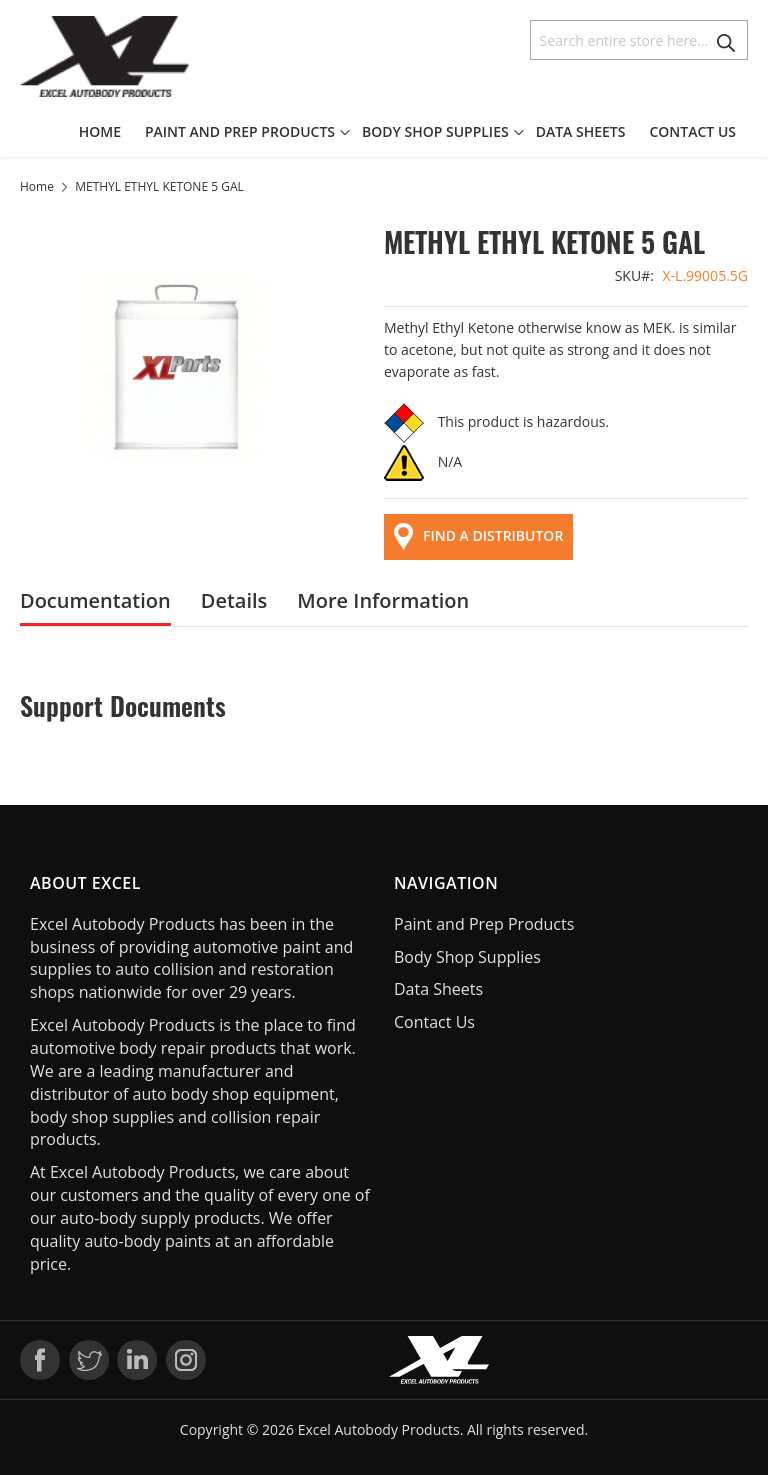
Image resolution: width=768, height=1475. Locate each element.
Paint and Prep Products (484, 924)
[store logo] (105, 56)
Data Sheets (438, 989)
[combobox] (639, 40)
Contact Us (434, 1022)
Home (37, 186)
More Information (383, 600)
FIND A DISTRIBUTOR (478, 536)
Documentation (95, 600)
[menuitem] (106, 132)
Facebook (40, 1360)
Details (234, 600)
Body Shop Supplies (467, 957)
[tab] (95, 600)
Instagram (186, 1360)
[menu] (413, 132)
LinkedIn (137, 1360)
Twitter (89, 1360)
